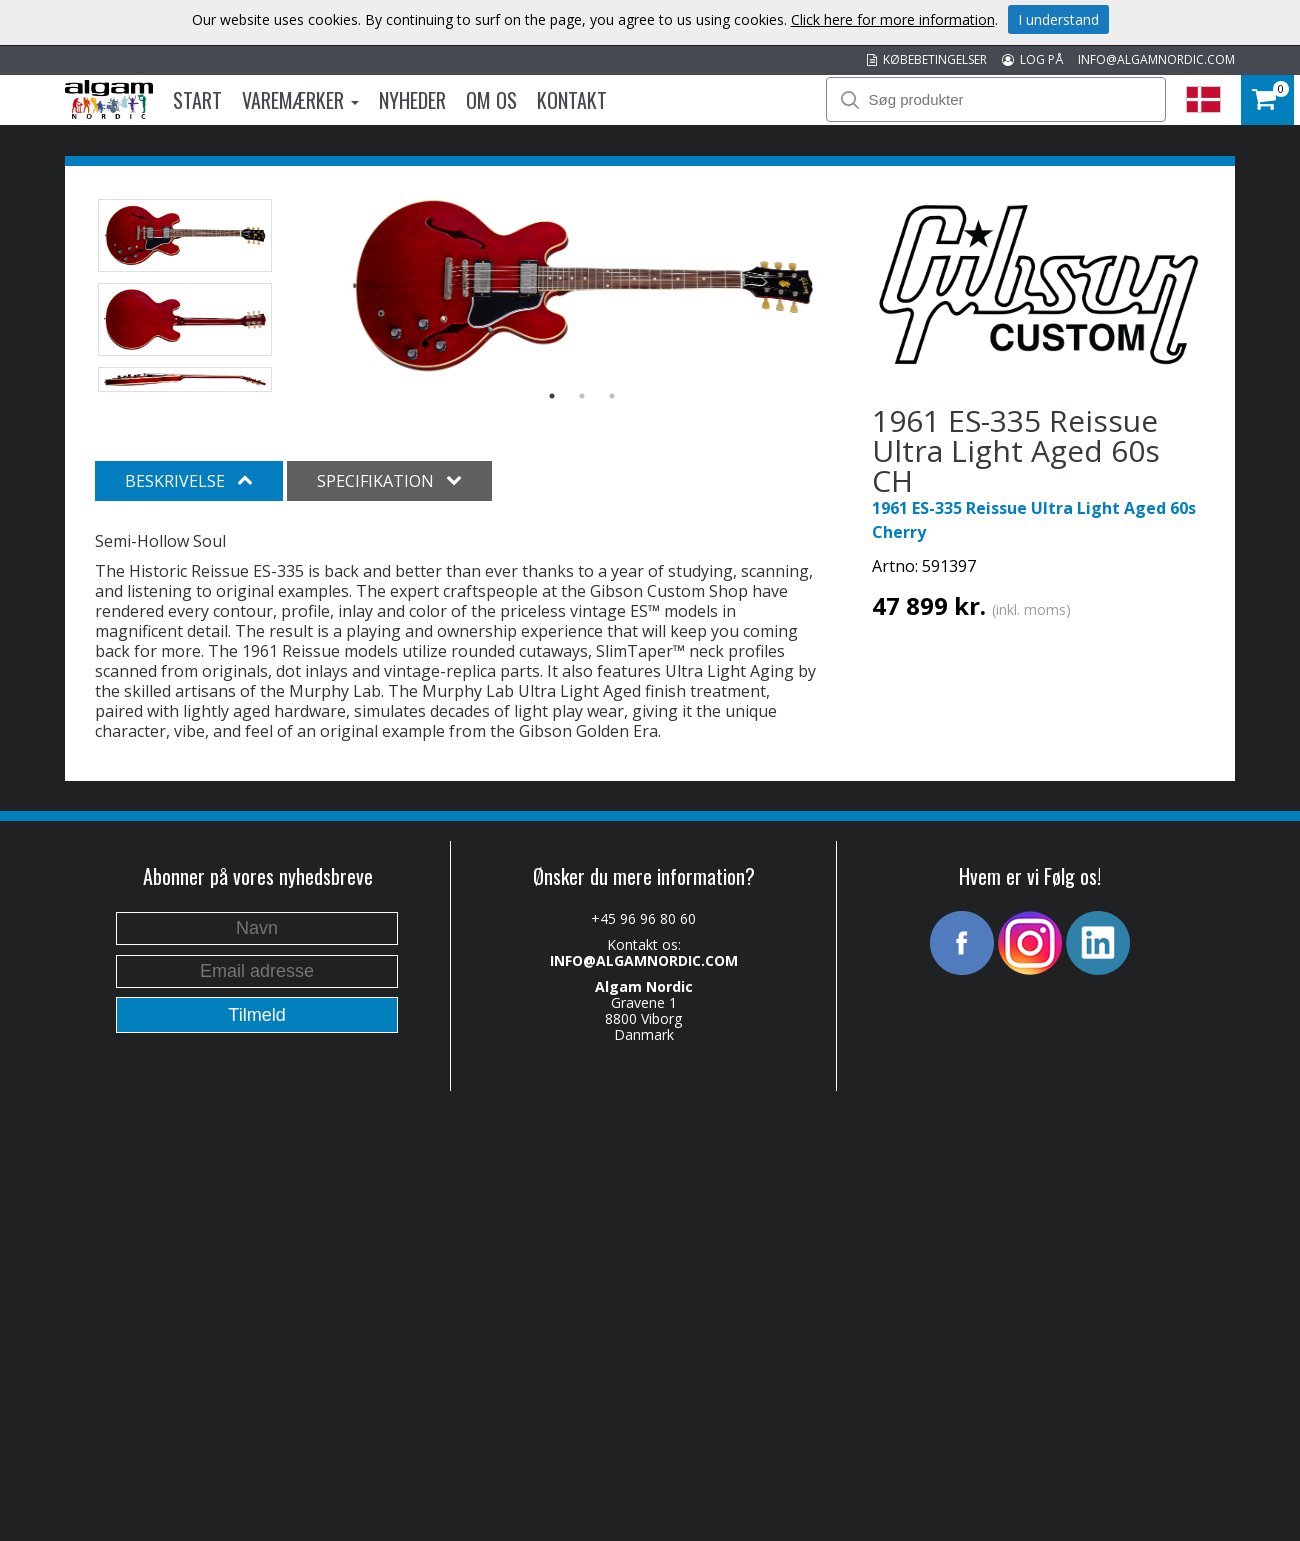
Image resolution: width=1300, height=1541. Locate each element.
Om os (491, 100)
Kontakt (572, 100)
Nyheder (412, 100)
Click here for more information (893, 19)
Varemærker (300, 100)
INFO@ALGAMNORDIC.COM (1156, 59)
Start (197, 100)
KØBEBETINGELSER (927, 59)
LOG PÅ (1032, 59)
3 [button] (612, 396)
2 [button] (582, 396)
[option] (582, 286)
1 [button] (552, 396)
